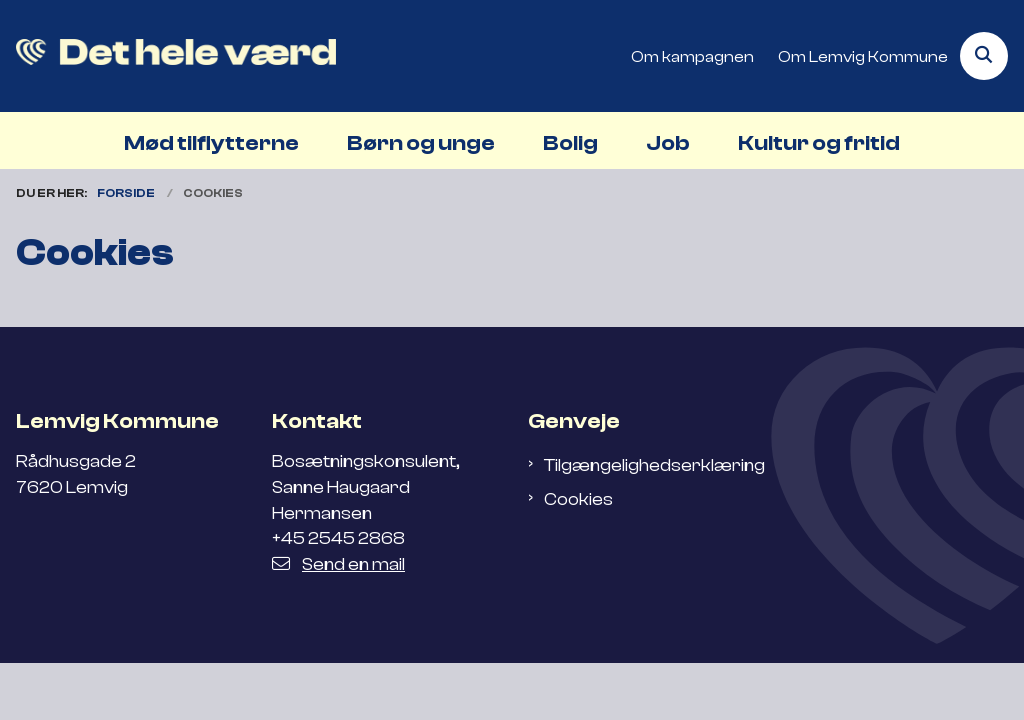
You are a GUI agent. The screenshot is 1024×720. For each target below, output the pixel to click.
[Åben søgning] (984, 56)
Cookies (578, 499)
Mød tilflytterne (211, 143)
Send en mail (338, 564)
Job (668, 143)
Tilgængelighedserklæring (654, 465)
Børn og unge (421, 143)
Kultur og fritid (819, 143)
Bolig (570, 143)
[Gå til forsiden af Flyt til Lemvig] (168, 56)
